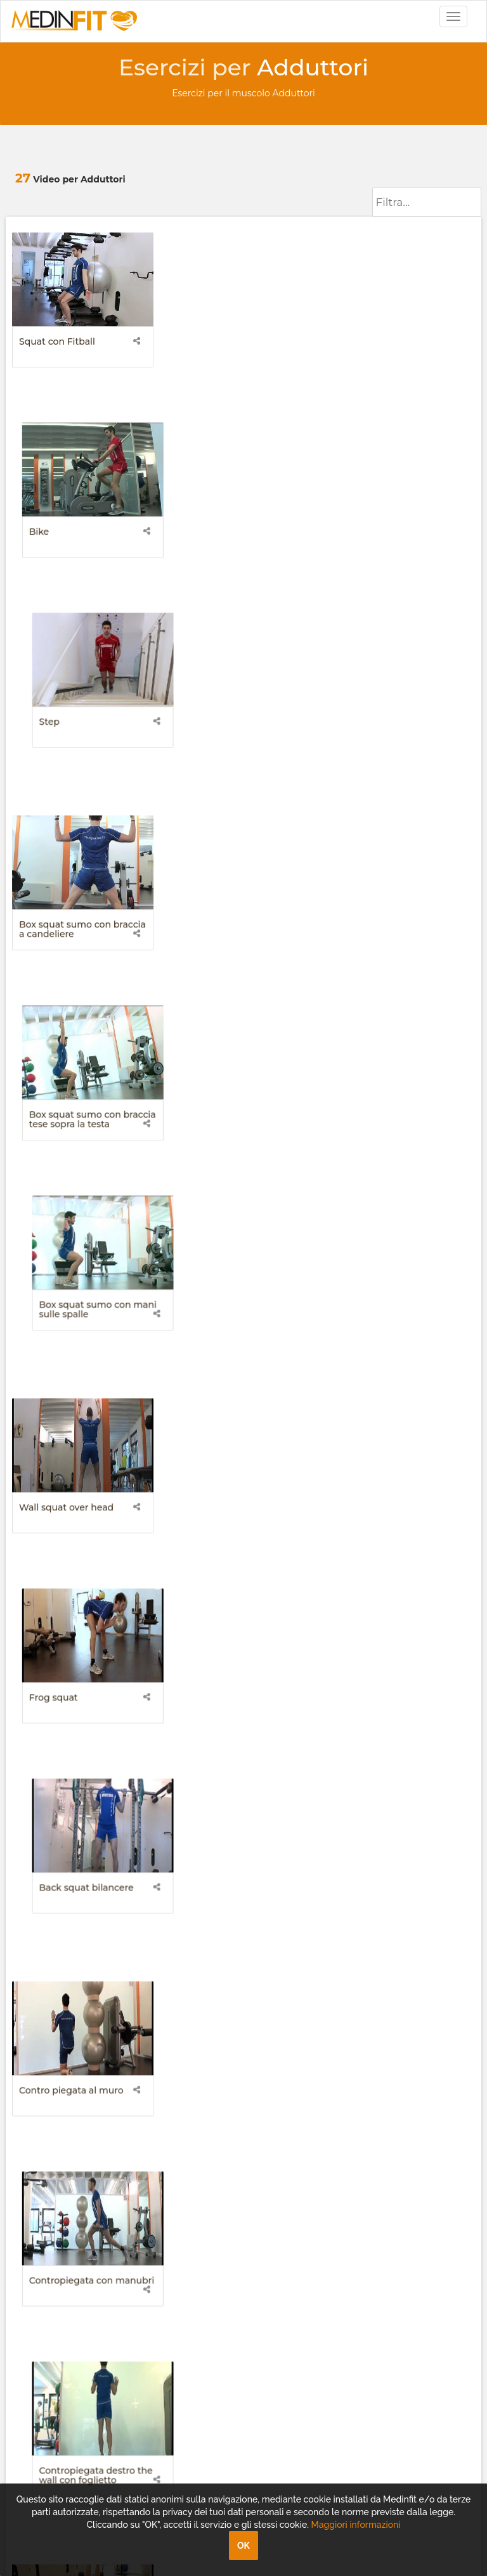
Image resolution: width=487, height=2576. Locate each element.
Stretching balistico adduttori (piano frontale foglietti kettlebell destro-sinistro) (236, 1775)
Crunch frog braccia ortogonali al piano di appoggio (67, 1162)
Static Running (373, 1963)
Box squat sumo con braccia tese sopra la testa (242, 549)
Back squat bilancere (387, 747)
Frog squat (203, 747)
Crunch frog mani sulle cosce (391, 1157)
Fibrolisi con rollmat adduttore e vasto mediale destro (78, 1364)
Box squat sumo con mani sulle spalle (398, 549)
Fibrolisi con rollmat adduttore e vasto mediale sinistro (238, 1364)
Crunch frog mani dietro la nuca (238, 1157)
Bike (189, 341)
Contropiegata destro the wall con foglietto (396, 954)
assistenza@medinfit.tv (75, 2154)
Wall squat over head (66, 747)
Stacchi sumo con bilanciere (403, 1558)
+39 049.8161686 (58, 2167)
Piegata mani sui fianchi (394, 1355)
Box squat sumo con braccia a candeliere (82, 549)
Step (350, 341)
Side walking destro (63, 1558)
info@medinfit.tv (61, 2142)
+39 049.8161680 (59, 2180)
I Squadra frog (371, 1760)
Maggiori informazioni (356, 2525)
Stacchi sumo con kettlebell (81, 1760)
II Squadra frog (52, 1963)
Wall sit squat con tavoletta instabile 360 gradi (240, 1968)
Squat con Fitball (57, 341)
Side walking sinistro (225, 1558)
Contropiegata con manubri (241, 949)
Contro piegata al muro (71, 949)
